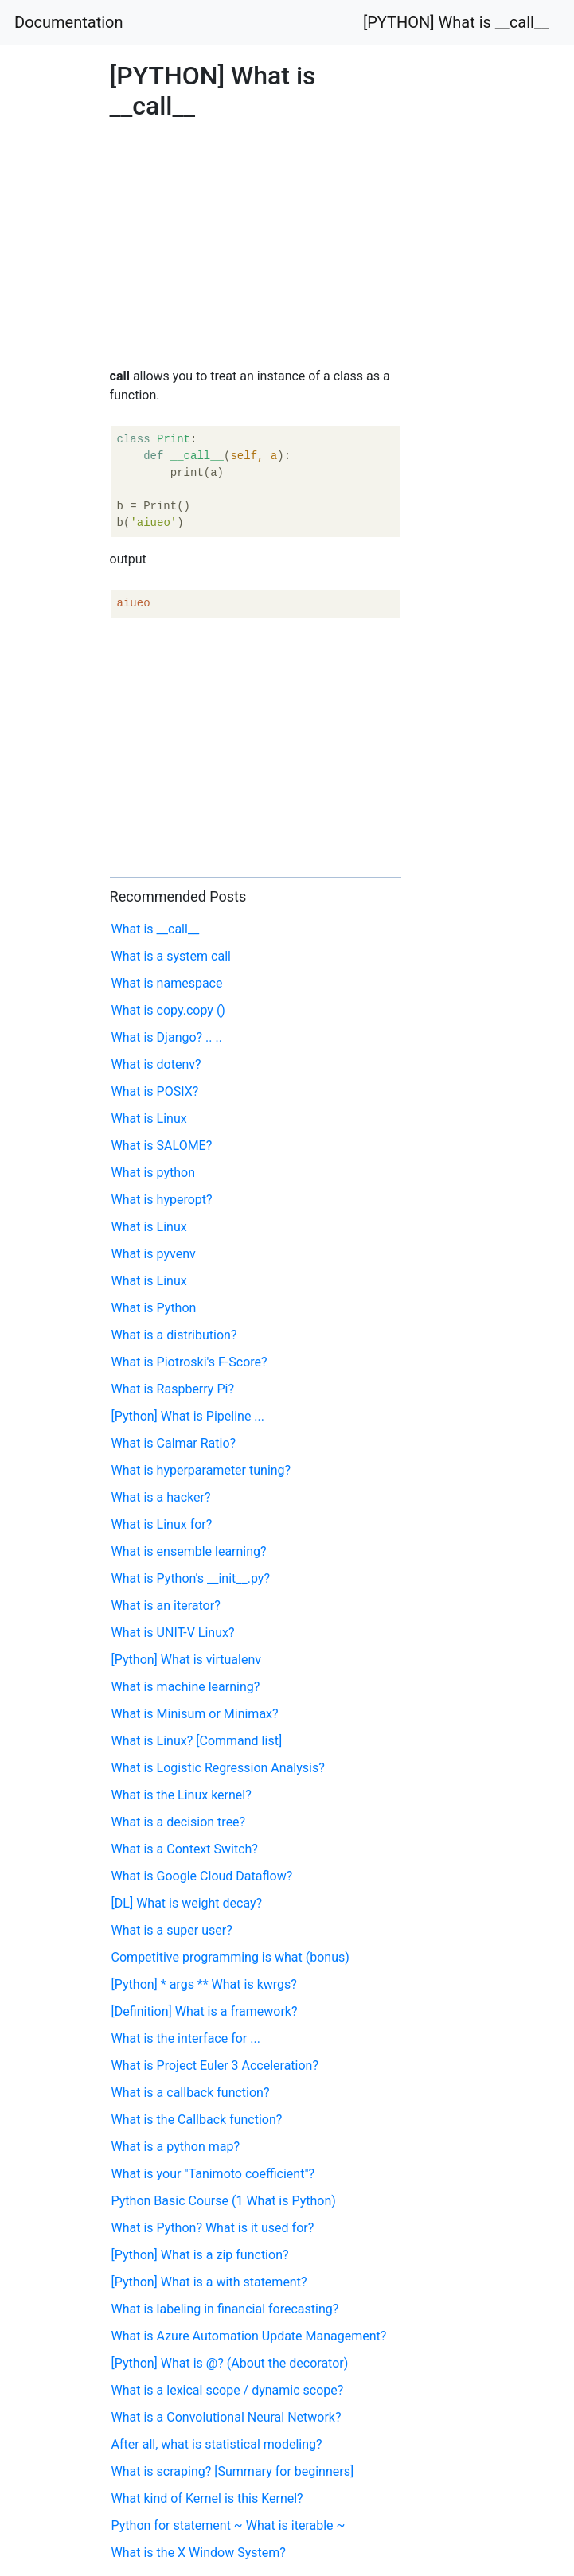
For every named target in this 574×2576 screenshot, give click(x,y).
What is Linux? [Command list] (197, 1740)
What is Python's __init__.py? (190, 1578)
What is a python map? (175, 2146)
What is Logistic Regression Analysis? (218, 1767)
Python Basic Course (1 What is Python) (223, 2200)
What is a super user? (171, 1930)
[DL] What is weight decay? (187, 1903)
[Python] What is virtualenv (186, 1659)
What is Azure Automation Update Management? (249, 2336)
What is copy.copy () (168, 1010)
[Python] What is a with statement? (209, 2282)
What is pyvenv (153, 1253)
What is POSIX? (155, 1091)
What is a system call (171, 956)
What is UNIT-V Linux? (173, 1632)
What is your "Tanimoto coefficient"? (213, 2173)
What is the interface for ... (185, 2038)
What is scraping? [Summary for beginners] (232, 2471)
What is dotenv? (156, 1064)
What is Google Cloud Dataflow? (202, 1876)
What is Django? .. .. (166, 1037)
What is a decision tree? (178, 1822)
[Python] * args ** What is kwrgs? (204, 1984)
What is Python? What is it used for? (212, 2227)
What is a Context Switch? (184, 1849)
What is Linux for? (162, 1524)
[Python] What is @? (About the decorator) (230, 2363)
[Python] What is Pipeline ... (187, 1416)
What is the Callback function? (197, 2119)
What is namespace (167, 983)
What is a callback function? (190, 2092)
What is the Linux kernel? (181, 1794)
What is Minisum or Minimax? (195, 1713)
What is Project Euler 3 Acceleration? (214, 2065)
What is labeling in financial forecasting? (225, 2309)
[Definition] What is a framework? (204, 2011)
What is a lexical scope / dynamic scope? (227, 2390)
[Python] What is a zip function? (200, 2254)
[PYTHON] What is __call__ (456, 22)
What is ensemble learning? (189, 1551)
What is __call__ (155, 929)
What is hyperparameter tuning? (201, 1470)
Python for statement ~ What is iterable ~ (228, 2525)
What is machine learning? (185, 1686)
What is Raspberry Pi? (172, 1389)
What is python (153, 1172)
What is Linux (149, 1118)
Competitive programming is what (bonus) (230, 1957)
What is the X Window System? (198, 2552)
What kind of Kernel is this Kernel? (207, 2498)
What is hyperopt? (162, 1199)
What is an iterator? (166, 1605)
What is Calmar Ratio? (173, 1443)
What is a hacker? (161, 1497)
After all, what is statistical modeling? (216, 2444)
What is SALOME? (162, 1145)
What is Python (154, 1307)
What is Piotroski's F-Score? (189, 1362)
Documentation (68, 22)
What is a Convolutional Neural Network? (226, 2417)
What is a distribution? (174, 1335)
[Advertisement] (465, 753)
